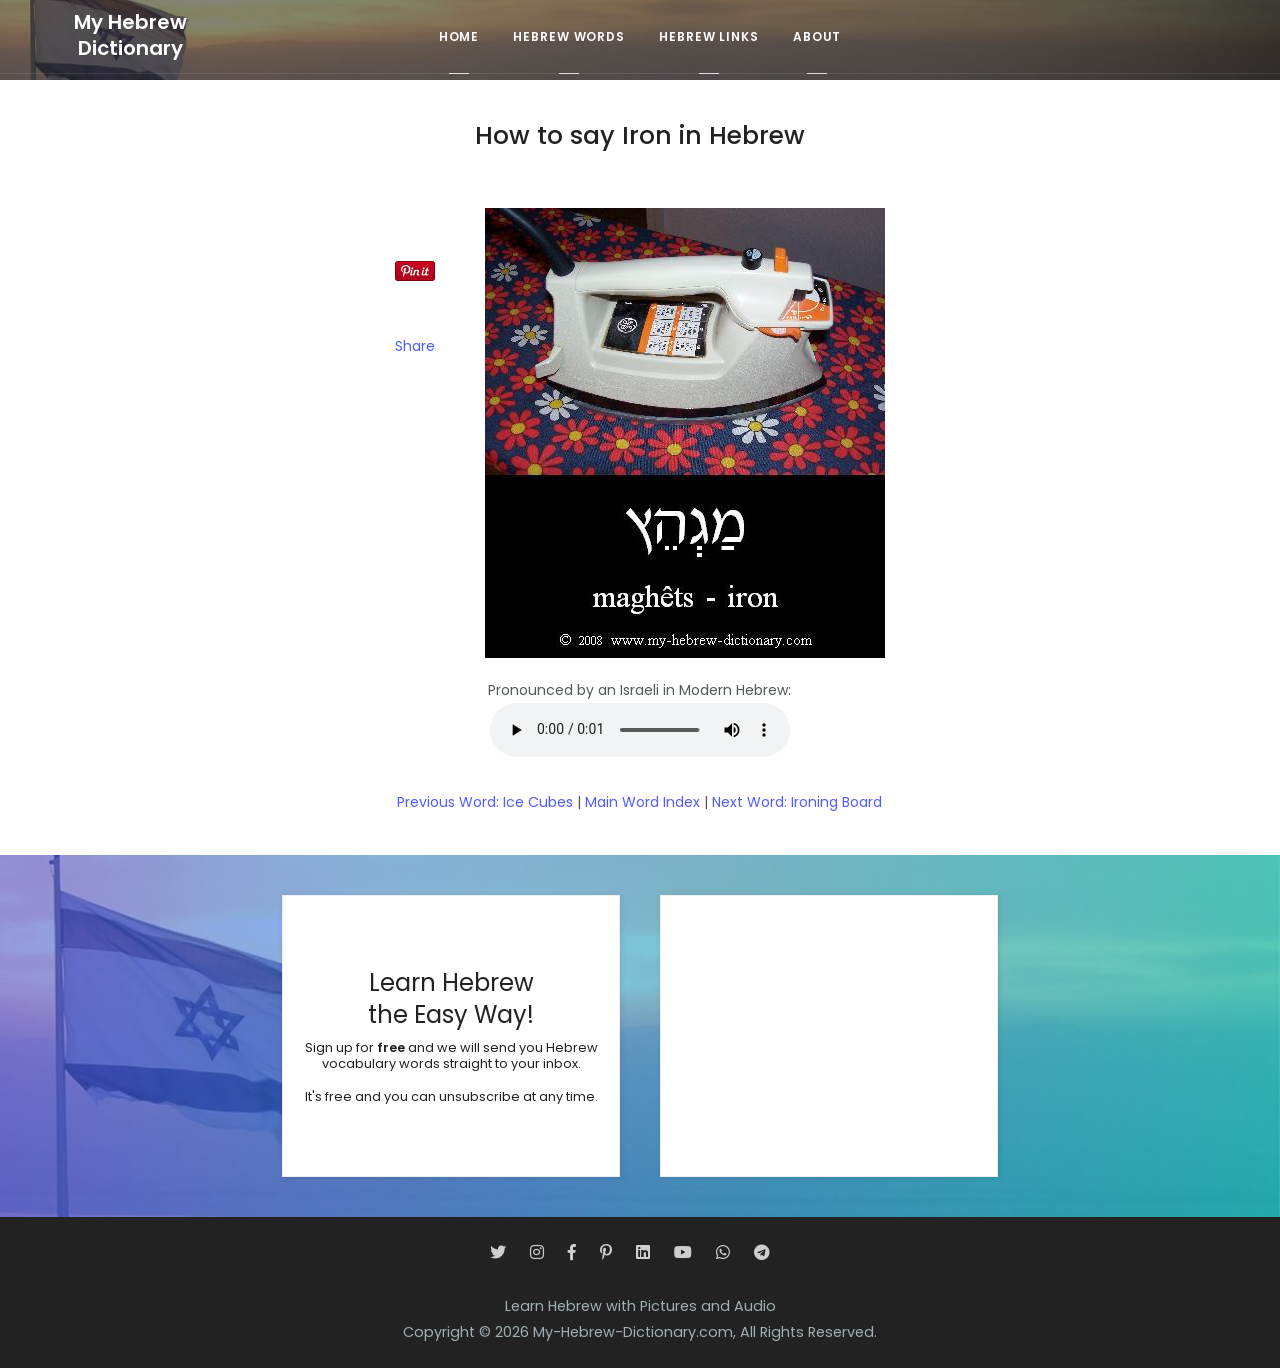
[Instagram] (537, 1252)
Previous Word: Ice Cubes (485, 802)
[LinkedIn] (643, 1252)
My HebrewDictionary (130, 35)
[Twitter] (498, 1252)
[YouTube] (683, 1252)
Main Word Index (642, 802)
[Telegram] (762, 1252)
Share (415, 346)
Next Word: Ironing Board (797, 802)
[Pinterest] (606, 1252)
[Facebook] (572, 1252)
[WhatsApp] (723, 1252)
